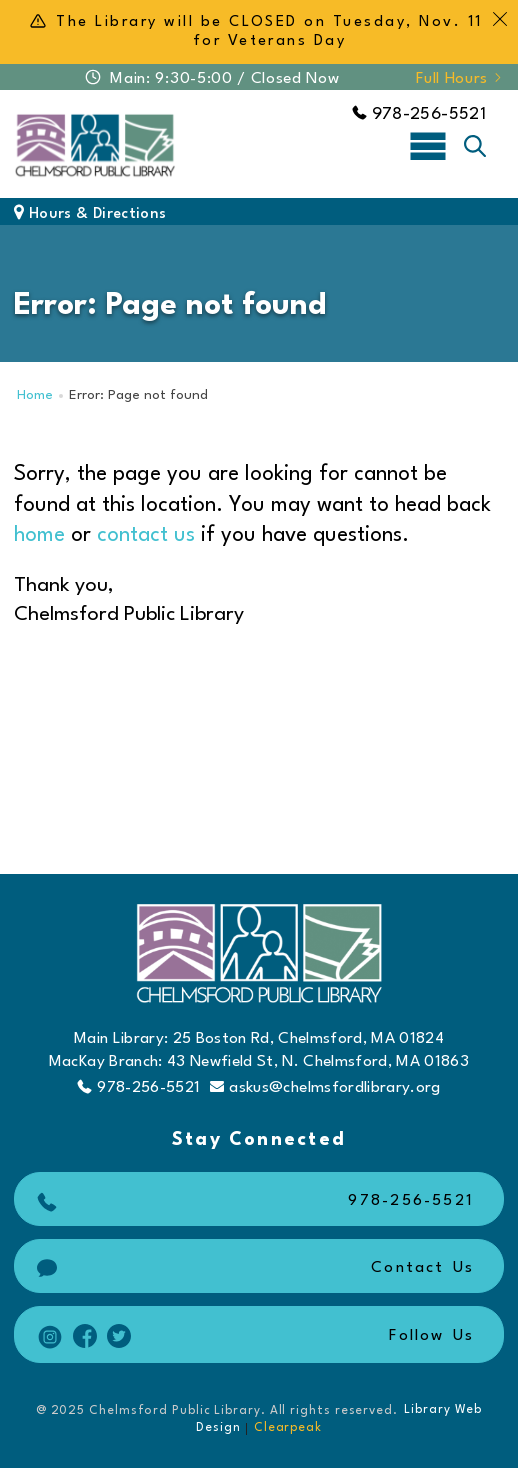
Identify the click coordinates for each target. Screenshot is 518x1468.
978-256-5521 (419, 114)
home (39, 535)
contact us (146, 535)
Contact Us (253, 1268)
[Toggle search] (475, 146)
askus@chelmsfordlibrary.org (325, 1087)
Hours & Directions (90, 214)
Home (35, 395)
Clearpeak (288, 1428)
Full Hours (460, 79)
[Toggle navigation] (428, 145)
